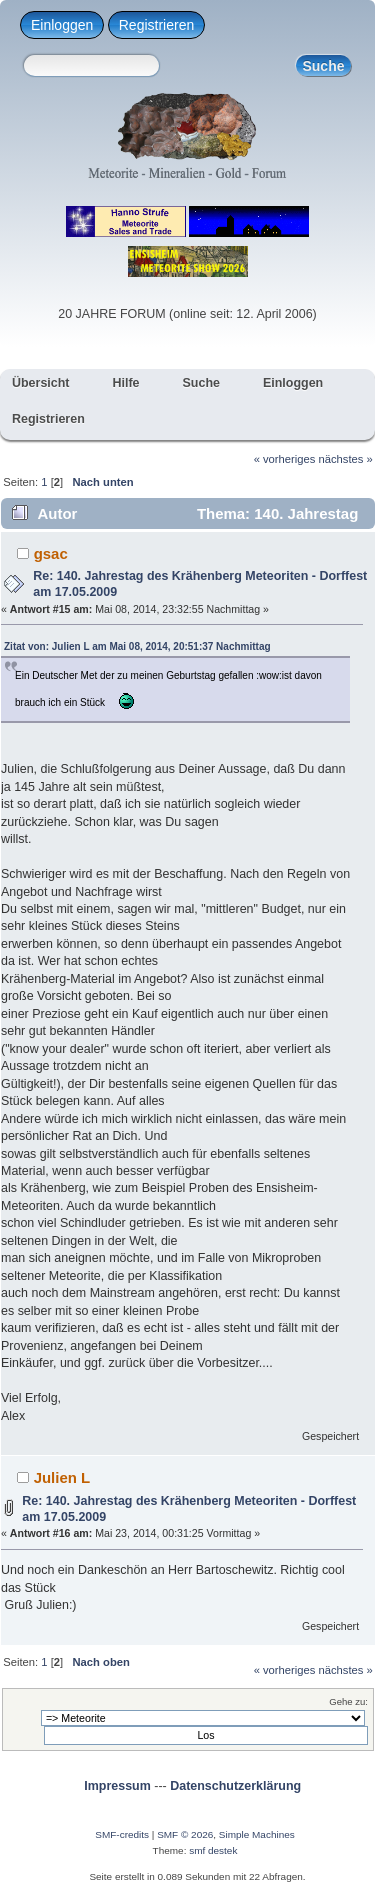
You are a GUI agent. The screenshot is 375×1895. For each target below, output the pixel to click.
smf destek (213, 1850)
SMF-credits (122, 1834)
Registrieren (156, 25)
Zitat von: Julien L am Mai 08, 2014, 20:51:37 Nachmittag (137, 646)
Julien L (62, 1477)
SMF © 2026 (185, 1834)
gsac (51, 553)
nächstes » (346, 459)
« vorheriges (285, 459)
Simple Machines (257, 1834)
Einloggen (62, 25)
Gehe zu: (348, 1701)
